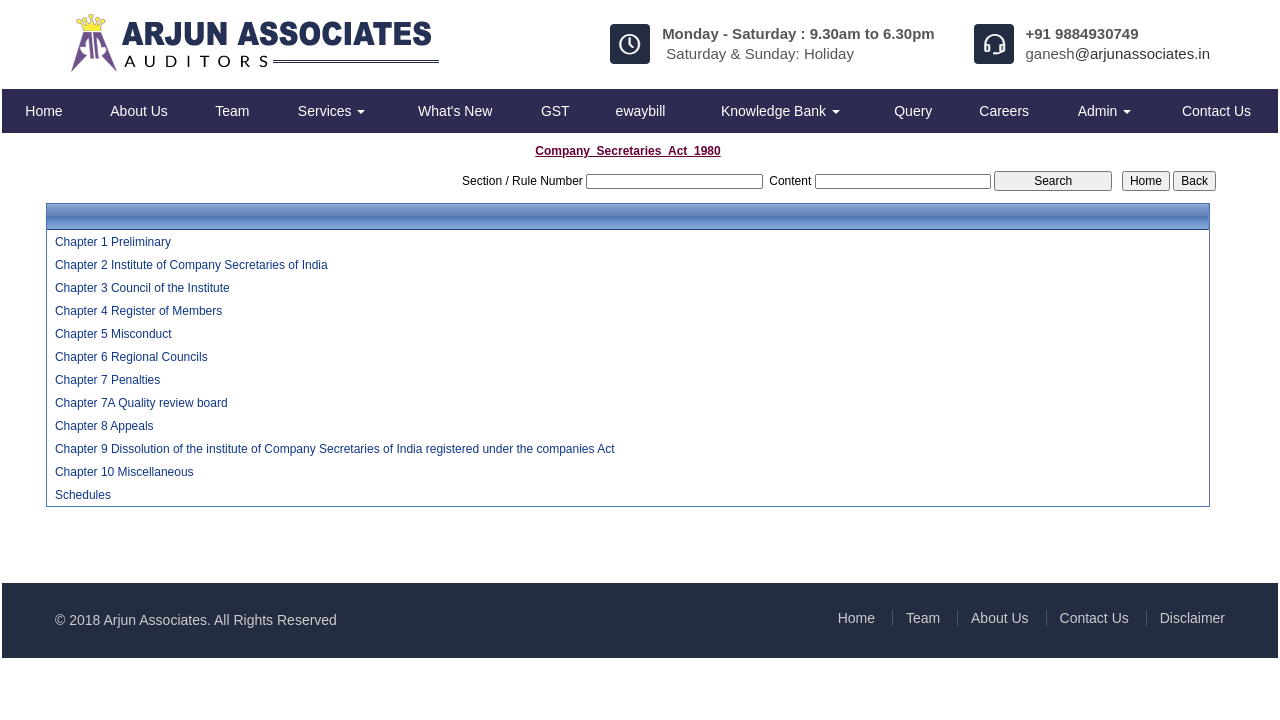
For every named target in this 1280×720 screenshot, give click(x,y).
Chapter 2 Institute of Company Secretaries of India (191, 265)
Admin (1105, 111)
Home (43, 111)
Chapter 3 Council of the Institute (142, 288)
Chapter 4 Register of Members (138, 311)
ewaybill (641, 111)
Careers (1004, 111)
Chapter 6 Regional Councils (131, 357)
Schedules (83, 495)
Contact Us (1216, 111)
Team (232, 111)
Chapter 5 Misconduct (113, 334)
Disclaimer (1192, 618)
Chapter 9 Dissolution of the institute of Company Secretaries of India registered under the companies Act (335, 449)
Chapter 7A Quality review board (141, 403)
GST (555, 111)
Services (332, 111)
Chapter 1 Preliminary (113, 242)
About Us (139, 111)
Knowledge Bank (780, 111)
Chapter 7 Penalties (107, 380)
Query (913, 111)
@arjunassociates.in (1142, 53)
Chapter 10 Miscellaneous (124, 472)
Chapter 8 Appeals (104, 426)
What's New (455, 111)
